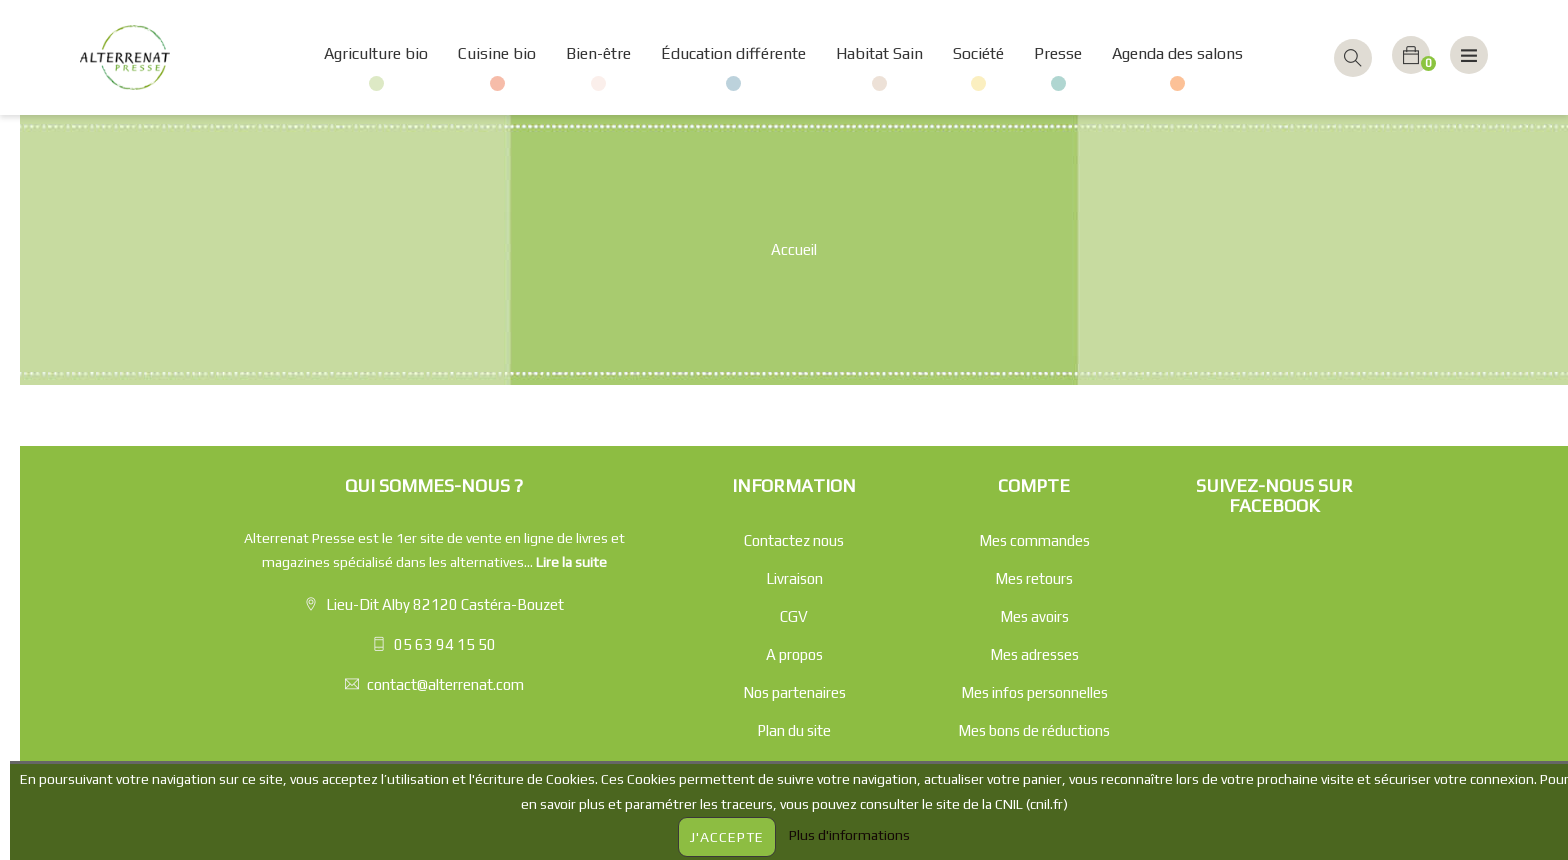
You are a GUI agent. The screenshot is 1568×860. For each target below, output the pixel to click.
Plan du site (794, 730)
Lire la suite (571, 562)
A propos (794, 654)
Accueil (794, 249)
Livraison (794, 578)
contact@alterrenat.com (445, 684)
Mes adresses (1034, 654)
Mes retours (1034, 578)
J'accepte (727, 837)
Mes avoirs (1034, 616)
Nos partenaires (794, 692)
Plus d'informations (849, 835)
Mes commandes (1034, 540)
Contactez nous (794, 540)
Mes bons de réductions (1034, 730)
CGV (794, 616)
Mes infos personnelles (1034, 692)
